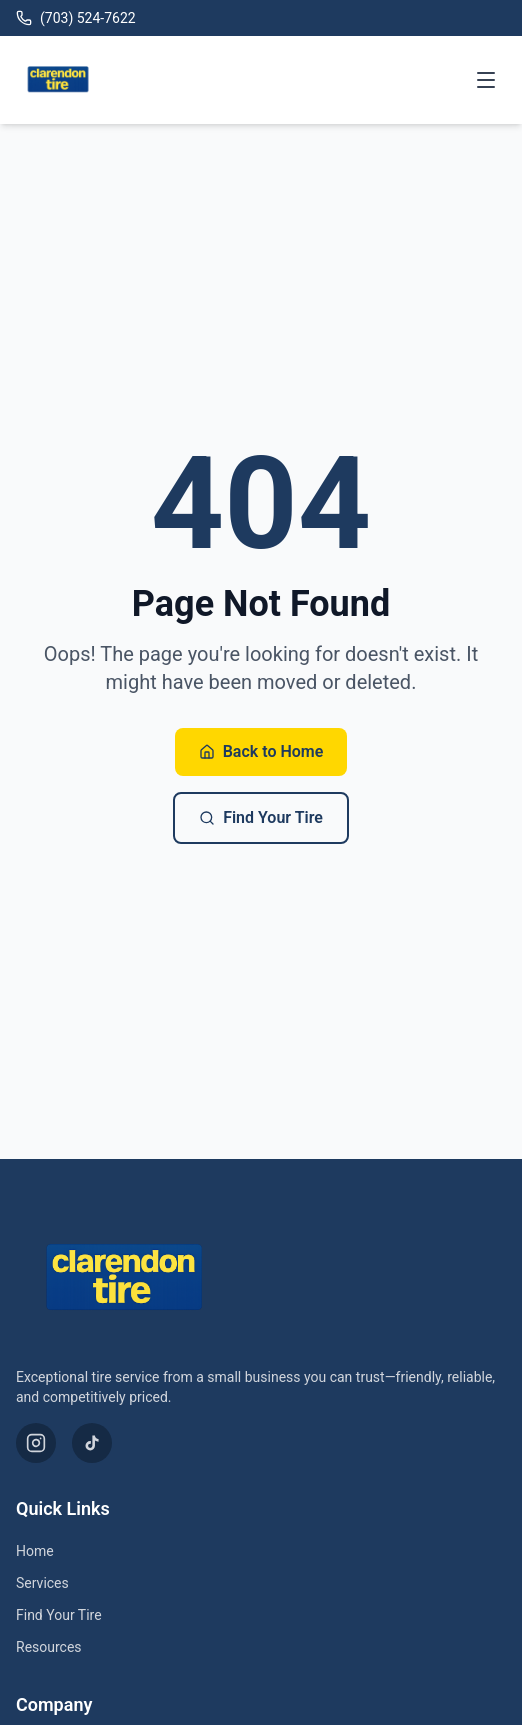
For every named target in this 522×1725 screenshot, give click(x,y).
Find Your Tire (261, 817)
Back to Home (261, 751)
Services (42, 1583)
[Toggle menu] (486, 80)
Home (35, 1551)
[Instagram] (36, 1443)
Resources (49, 1647)
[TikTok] (92, 1443)
